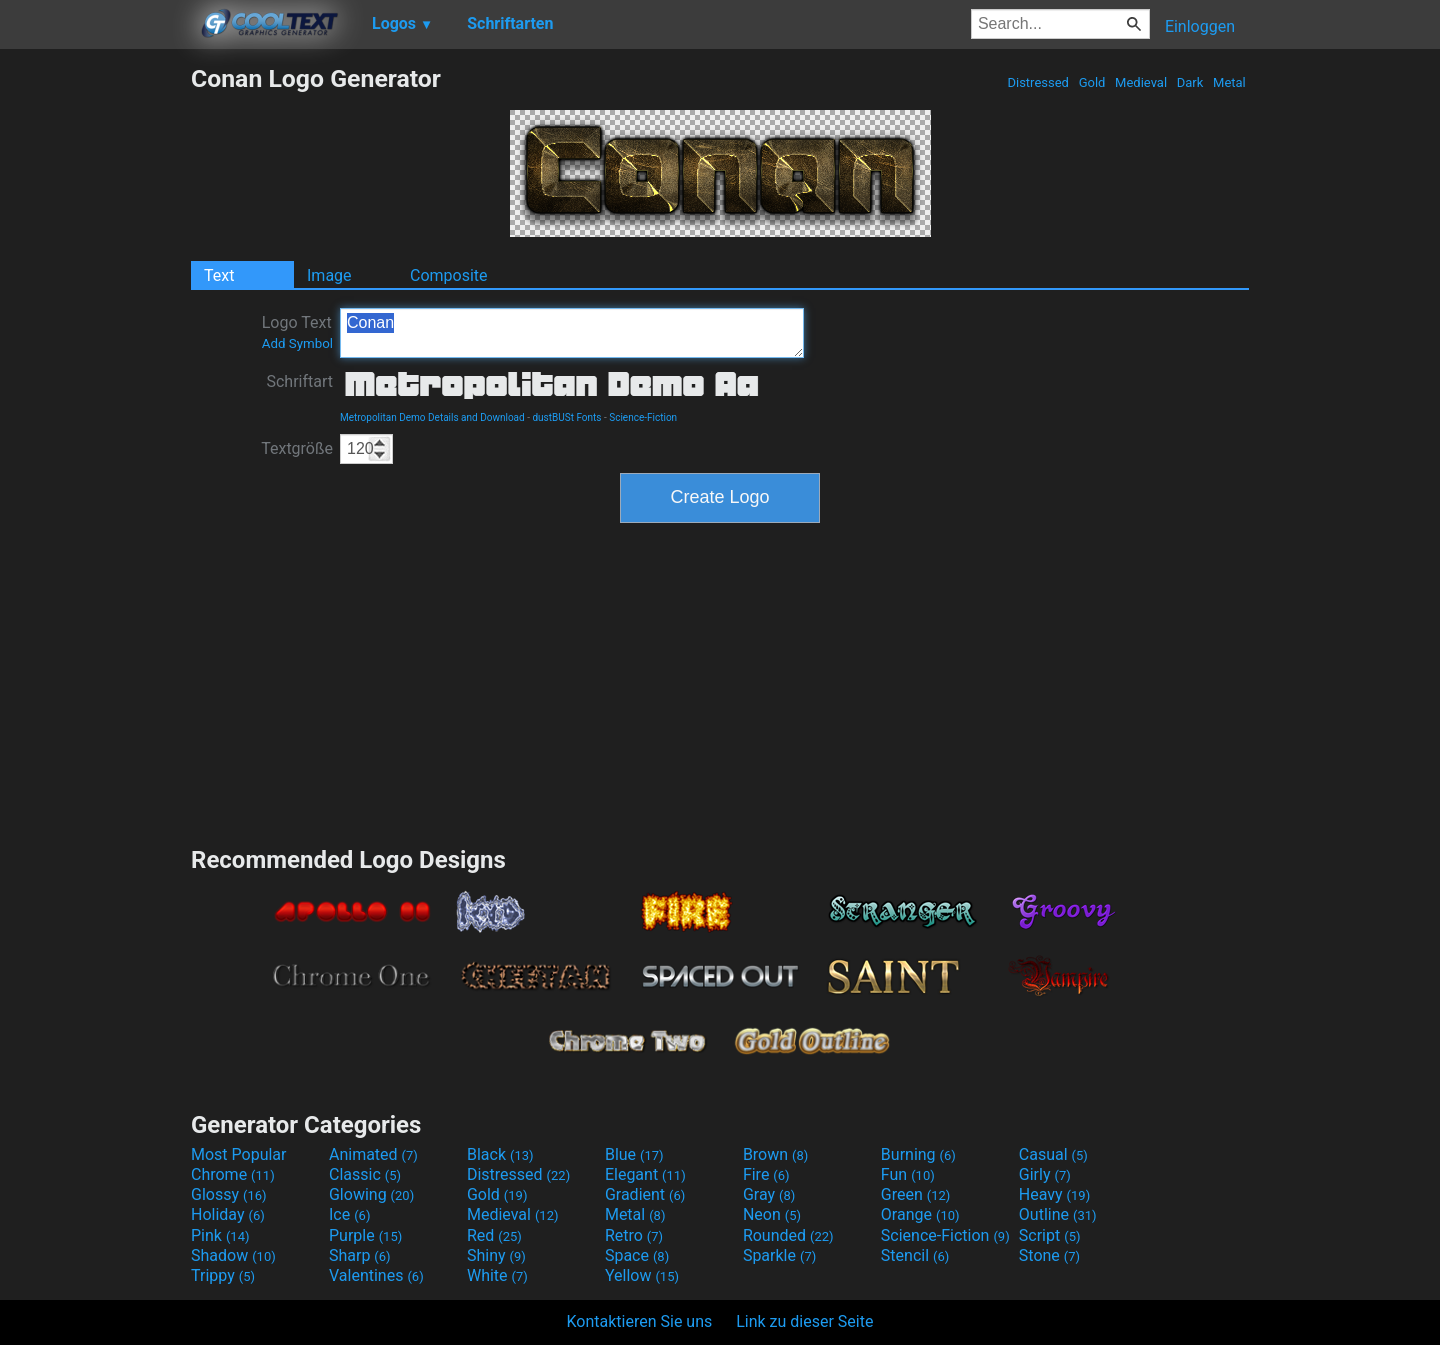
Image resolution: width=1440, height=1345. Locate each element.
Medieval (1141, 82)
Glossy (229, 1194)
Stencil (915, 1255)
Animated (373, 1154)
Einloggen (1200, 26)
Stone (1049, 1255)
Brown (775, 1154)
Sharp (360, 1255)
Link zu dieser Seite (804, 1321)
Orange (920, 1214)
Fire (766, 1174)
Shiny (496, 1255)
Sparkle (779, 1255)
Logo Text (297, 332)
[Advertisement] (95, 364)
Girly (1045, 1174)
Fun (908, 1174)
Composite (449, 275)
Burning (918, 1154)
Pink (220, 1235)
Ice (349, 1214)
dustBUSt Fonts (566, 417)
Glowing (371, 1194)
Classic (365, 1174)
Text (219, 275)
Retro (634, 1235)
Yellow (642, 1275)
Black (500, 1154)
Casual (1053, 1154)
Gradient (645, 1194)
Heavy (1054, 1194)
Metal (1229, 82)
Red (494, 1235)
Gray (769, 1194)
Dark (1190, 82)
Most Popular (239, 1154)
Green (916, 1194)
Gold (1091, 82)
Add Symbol (297, 343)
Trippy (223, 1275)
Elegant (645, 1174)
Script (1050, 1235)
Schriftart (299, 381)
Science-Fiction (643, 417)
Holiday (228, 1214)
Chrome (233, 1174)
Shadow (233, 1255)
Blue (634, 1154)
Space (637, 1255)
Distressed (1038, 82)
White (497, 1275)
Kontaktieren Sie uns (640, 1321)
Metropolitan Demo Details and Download (432, 417)
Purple (365, 1235)
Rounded (788, 1235)
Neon (772, 1214)
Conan (572, 333)
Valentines (376, 1275)
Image (329, 275)
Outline (1058, 1214)
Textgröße (297, 448)
